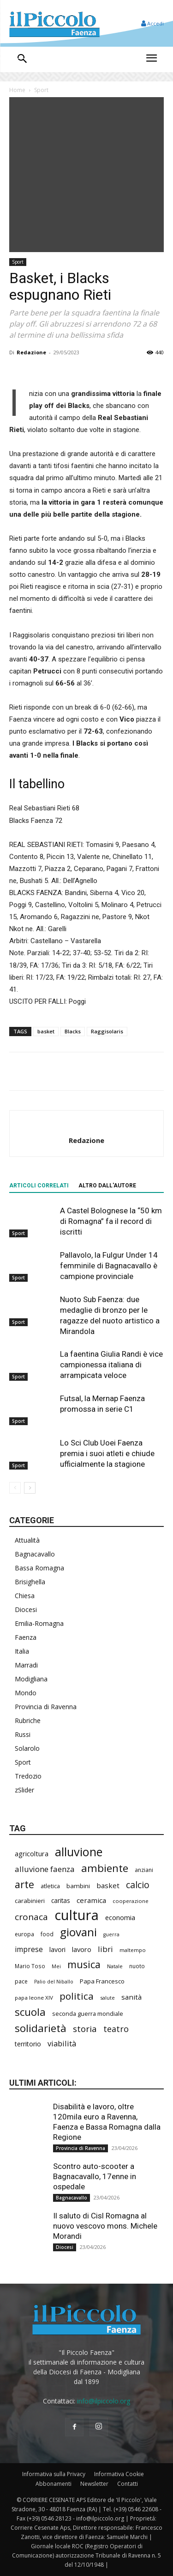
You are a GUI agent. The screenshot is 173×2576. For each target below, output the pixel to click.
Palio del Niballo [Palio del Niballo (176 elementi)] (53, 1981)
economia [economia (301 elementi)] (120, 1917)
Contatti (127, 2484)
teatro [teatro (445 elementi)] (116, 2029)
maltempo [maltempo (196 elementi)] (132, 1949)
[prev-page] (15, 1488)
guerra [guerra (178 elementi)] (111, 1934)
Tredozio (28, 1776)
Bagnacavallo (35, 1554)
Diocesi (26, 1609)
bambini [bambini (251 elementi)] (78, 1886)
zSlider (24, 1789)
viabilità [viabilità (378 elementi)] (62, 2043)
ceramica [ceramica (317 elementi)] (91, 1900)
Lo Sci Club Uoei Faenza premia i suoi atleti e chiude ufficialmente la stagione (107, 1453)
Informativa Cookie (119, 2474)
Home (17, 90)
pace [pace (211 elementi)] (21, 1981)
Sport (41, 90)
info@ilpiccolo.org (103, 2401)
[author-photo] (86, 1125)
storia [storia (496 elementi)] (85, 2029)
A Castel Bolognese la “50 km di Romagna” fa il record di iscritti (111, 1221)
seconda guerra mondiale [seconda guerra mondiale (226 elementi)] (87, 2013)
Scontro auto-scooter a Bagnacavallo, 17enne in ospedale (94, 2176)
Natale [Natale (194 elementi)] (115, 1966)
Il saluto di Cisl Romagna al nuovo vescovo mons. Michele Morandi (105, 2226)
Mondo (25, 1692)
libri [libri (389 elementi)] (105, 1949)
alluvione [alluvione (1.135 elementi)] (78, 1852)
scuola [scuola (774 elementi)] (30, 2012)
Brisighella (30, 1581)
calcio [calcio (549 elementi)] (137, 1885)
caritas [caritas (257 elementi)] (60, 1900)
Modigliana (31, 1678)
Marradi (26, 1665)
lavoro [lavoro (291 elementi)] (81, 1949)
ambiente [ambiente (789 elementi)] (104, 1868)
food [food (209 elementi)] (47, 1934)
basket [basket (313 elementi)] (107, 1885)
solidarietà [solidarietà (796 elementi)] (40, 2028)
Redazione (31, 352)
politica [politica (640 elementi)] (77, 1996)
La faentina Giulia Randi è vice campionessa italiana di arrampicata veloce (111, 1364)
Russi (22, 1734)
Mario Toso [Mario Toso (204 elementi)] (30, 1966)
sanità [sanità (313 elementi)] (131, 1996)
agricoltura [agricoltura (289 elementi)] (31, 1853)
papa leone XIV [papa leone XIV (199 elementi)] (34, 1997)
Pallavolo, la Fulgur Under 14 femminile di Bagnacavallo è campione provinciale (109, 1265)
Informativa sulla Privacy (53, 2474)
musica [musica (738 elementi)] (84, 1964)
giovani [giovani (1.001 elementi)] (78, 1932)
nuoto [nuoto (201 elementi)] (137, 1966)
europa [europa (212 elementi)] (24, 1934)
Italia (22, 1651)
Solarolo (27, 1748)
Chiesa (25, 1595)
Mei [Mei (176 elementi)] (56, 1966)
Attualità (27, 1540)
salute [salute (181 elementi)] (107, 1997)
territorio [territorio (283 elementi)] (28, 2043)
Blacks (73, 1031)
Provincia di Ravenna (46, 1706)
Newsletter (94, 2484)
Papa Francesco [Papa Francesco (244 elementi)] (102, 1981)
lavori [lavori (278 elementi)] (57, 1949)
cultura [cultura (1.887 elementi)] (76, 1915)
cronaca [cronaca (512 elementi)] (31, 1917)
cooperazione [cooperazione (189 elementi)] (131, 1900)
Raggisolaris (107, 1031)
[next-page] (30, 1488)
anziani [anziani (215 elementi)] (144, 1870)
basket (45, 1031)
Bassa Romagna (39, 1567)
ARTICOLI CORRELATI (39, 1185)
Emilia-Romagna (39, 1623)
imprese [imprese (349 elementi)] (29, 1949)
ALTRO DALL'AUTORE (107, 1185)
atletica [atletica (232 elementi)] (50, 1886)
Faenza (25, 1637)
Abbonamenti (54, 2484)
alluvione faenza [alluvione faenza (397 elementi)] (45, 1869)
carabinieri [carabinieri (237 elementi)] (30, 1900)
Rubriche (28, 1720)
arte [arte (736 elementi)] (24, 1884)
